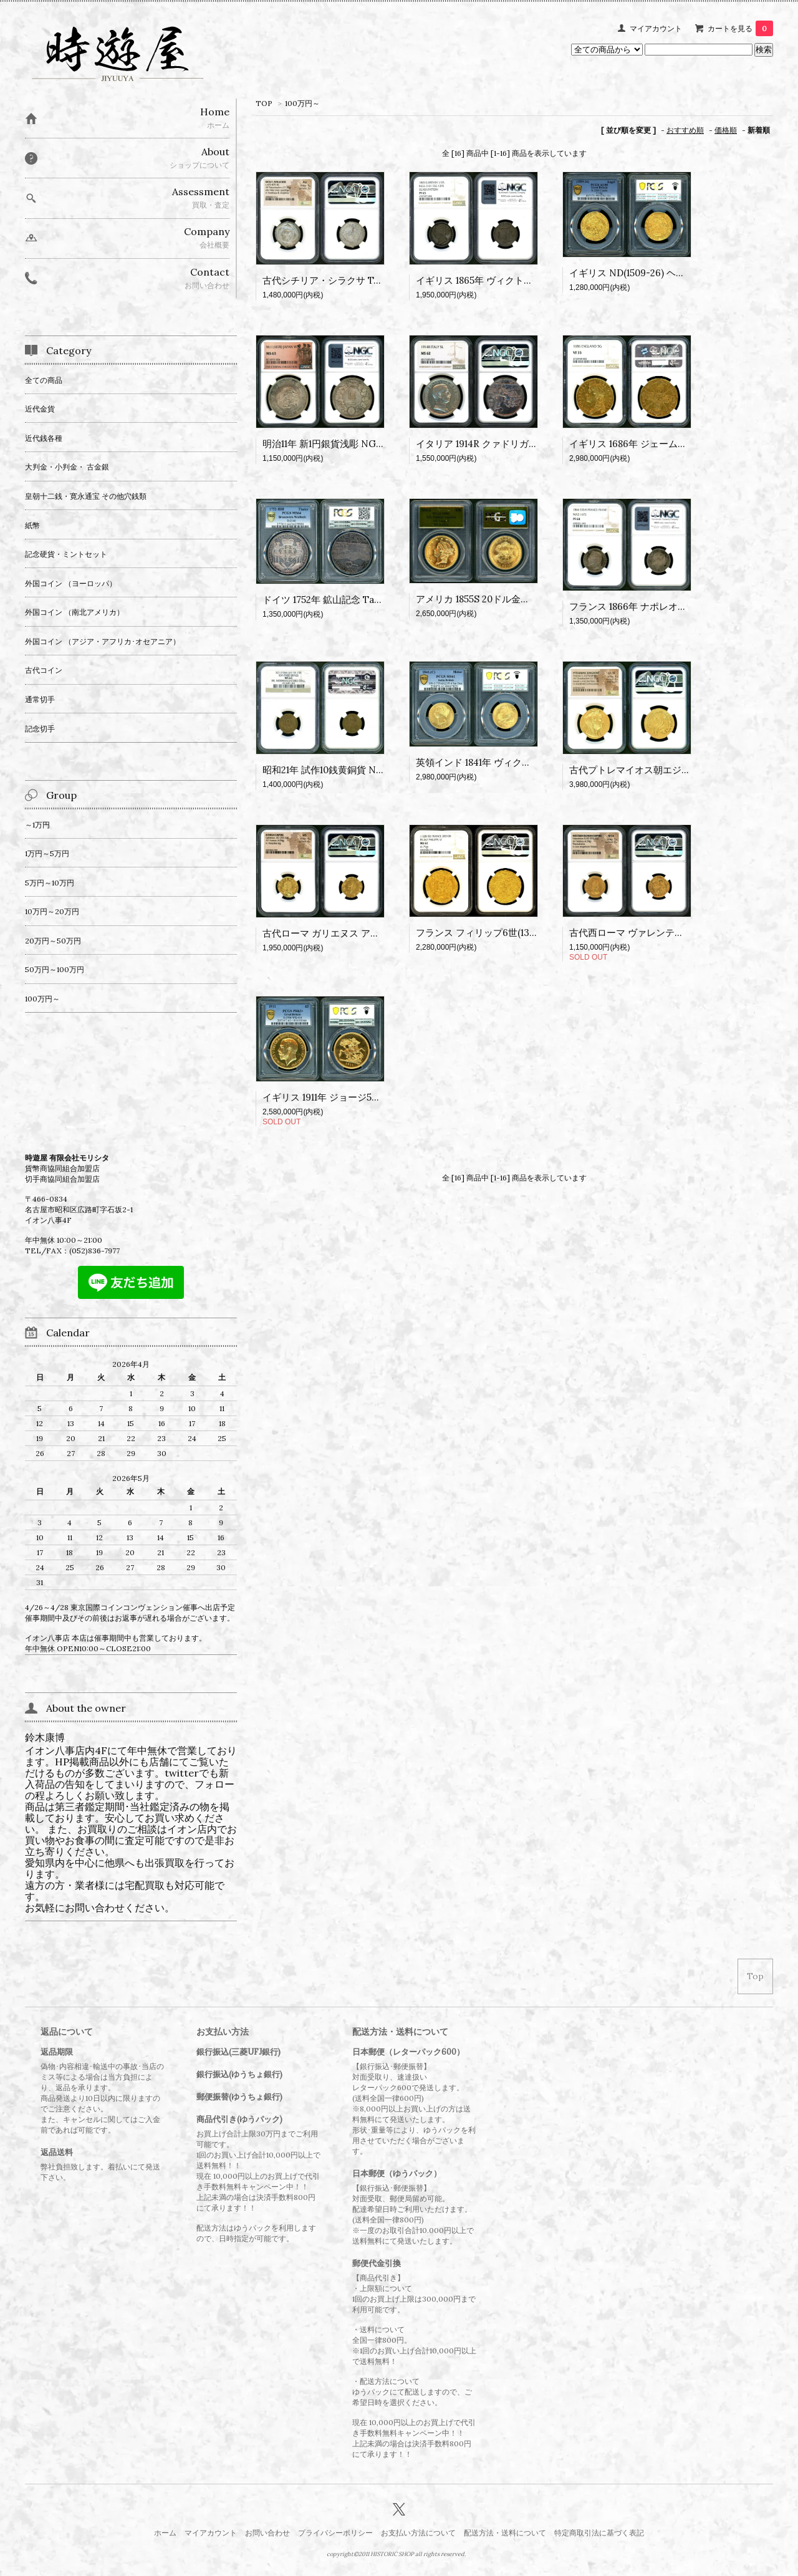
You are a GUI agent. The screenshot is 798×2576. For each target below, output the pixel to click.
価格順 (725, 130)
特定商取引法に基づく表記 (599, 2532)
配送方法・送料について (505, 2532)
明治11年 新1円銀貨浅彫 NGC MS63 (336, 444)
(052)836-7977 (94, 1250)
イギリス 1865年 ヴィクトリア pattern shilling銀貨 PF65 (536, 280)
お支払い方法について (418, 2532)
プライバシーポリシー (335, 2532)
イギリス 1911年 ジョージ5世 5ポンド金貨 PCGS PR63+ (379, 1097)
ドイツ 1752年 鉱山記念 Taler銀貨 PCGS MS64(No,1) (374, 599)
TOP (264, 103)
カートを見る (740, 28)
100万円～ (302, 103)
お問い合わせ (267, 2532)
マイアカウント (656, 28)
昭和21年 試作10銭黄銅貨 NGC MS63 (340, 770)
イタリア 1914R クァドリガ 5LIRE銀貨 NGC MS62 (522, 444)
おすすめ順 (685, 130)
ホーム (165, 2532)
